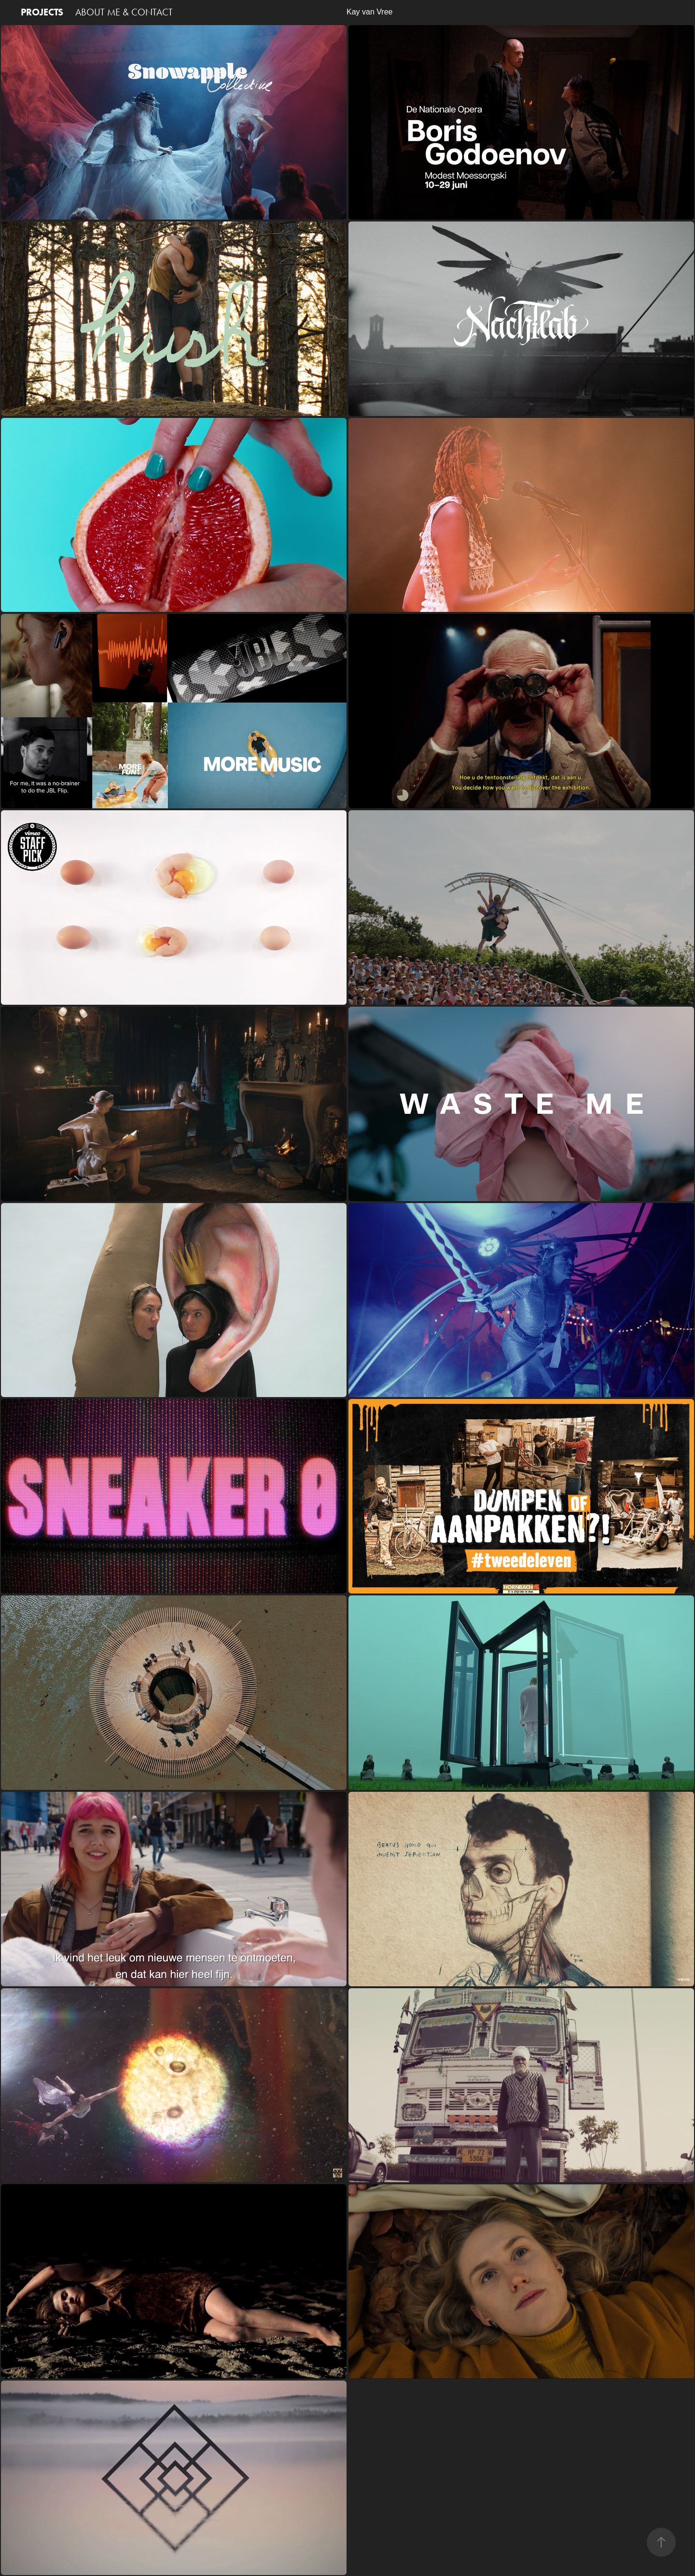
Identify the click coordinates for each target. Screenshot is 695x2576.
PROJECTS (42, 12)
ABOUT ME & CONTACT (124, 12)
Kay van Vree (371, 12)
